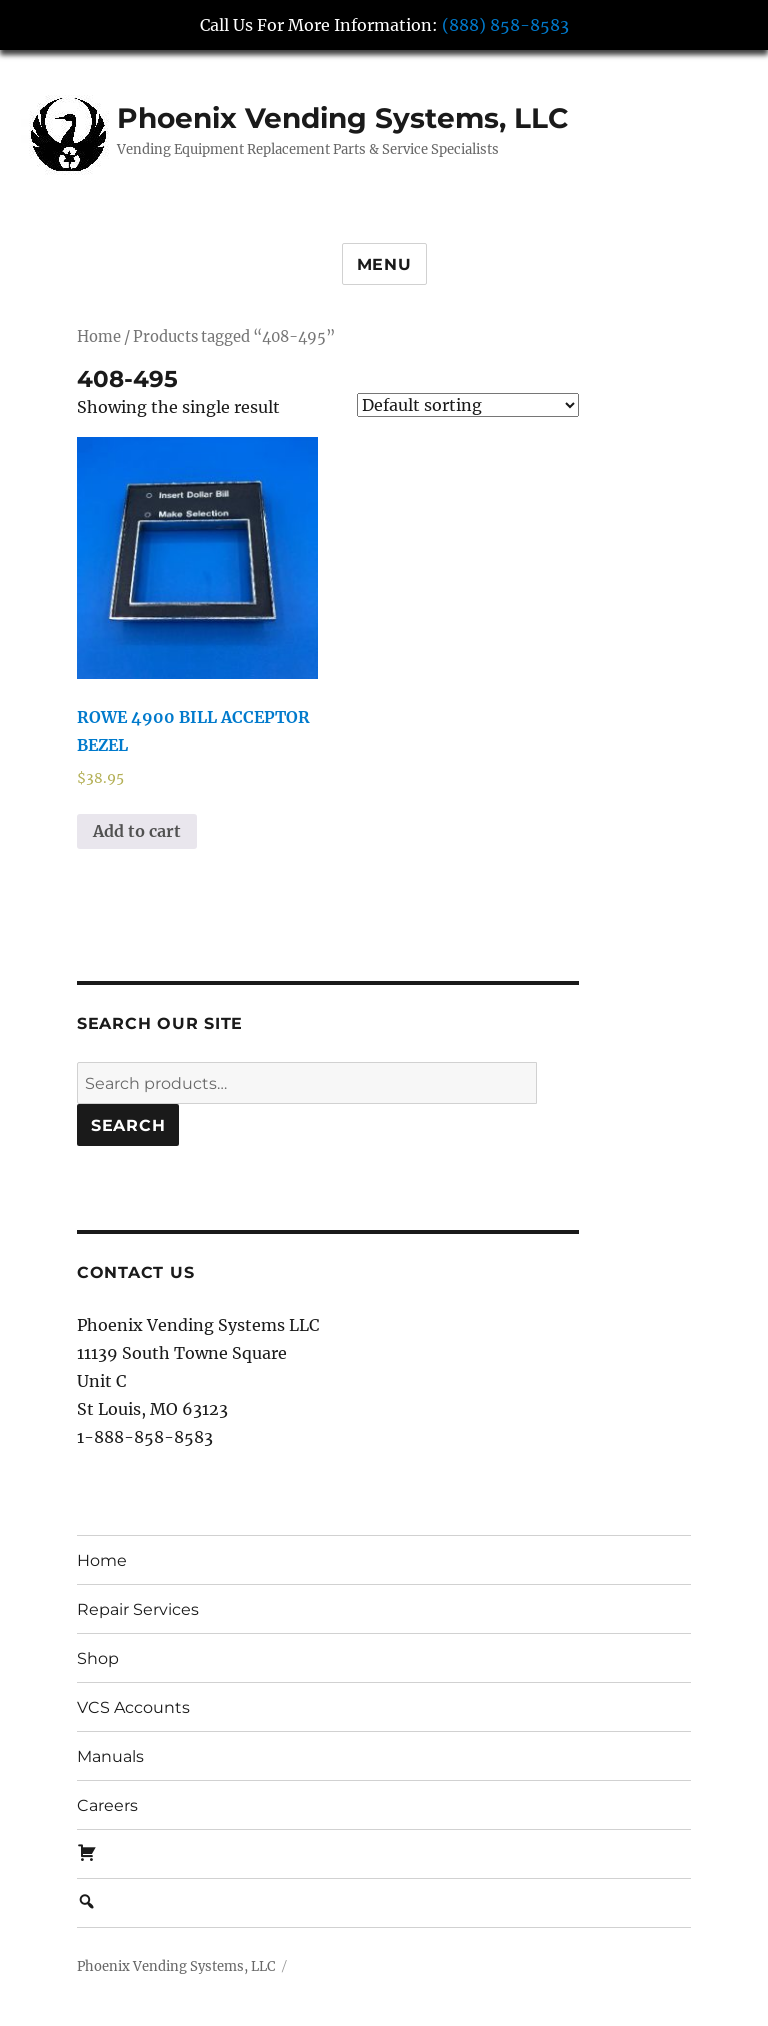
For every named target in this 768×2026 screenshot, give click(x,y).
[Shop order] (468, 405)
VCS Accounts (133, 1707)
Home (99, 337)
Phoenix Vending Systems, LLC (343, 118)
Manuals (110, 1756)
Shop (98, 1658)
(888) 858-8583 (505, 25)
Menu (384, 264)
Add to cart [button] (137, 831)
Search (128, 1125)
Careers (107, 1805)
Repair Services (138, 1609)
